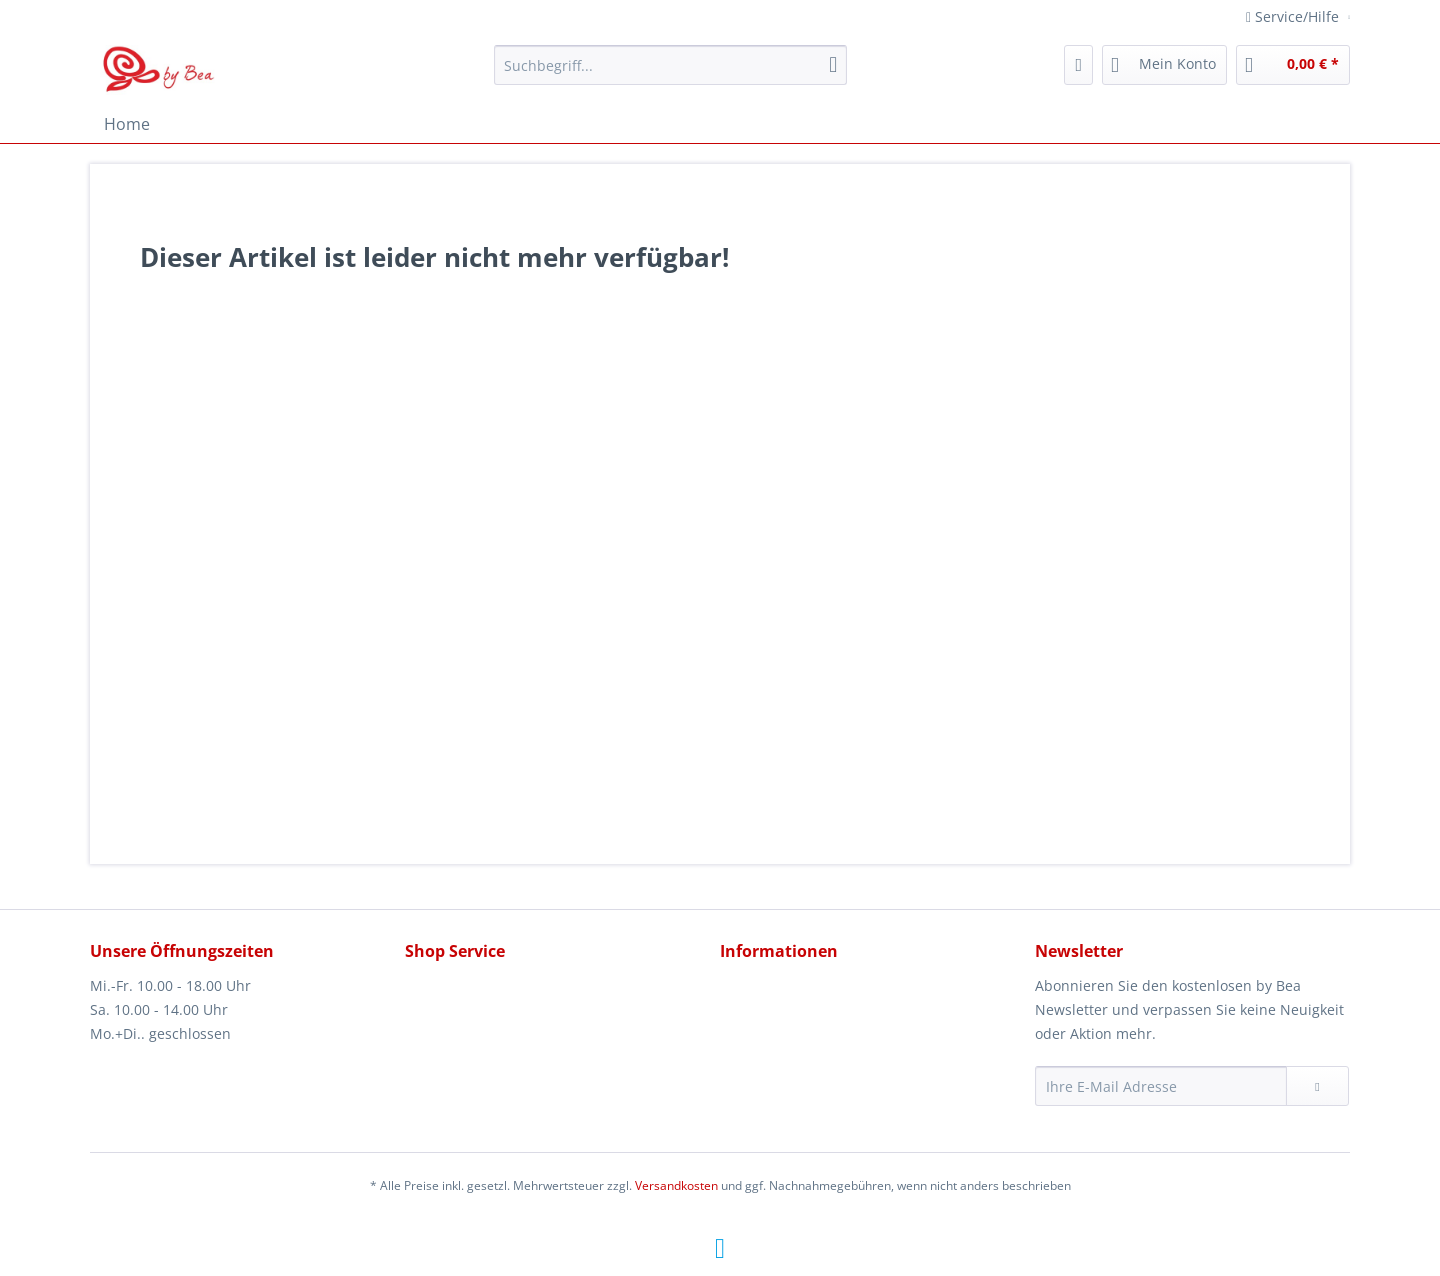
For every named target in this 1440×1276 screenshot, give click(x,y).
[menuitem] (670, 74)
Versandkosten (676, 1185)
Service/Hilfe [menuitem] (1294, 16)
